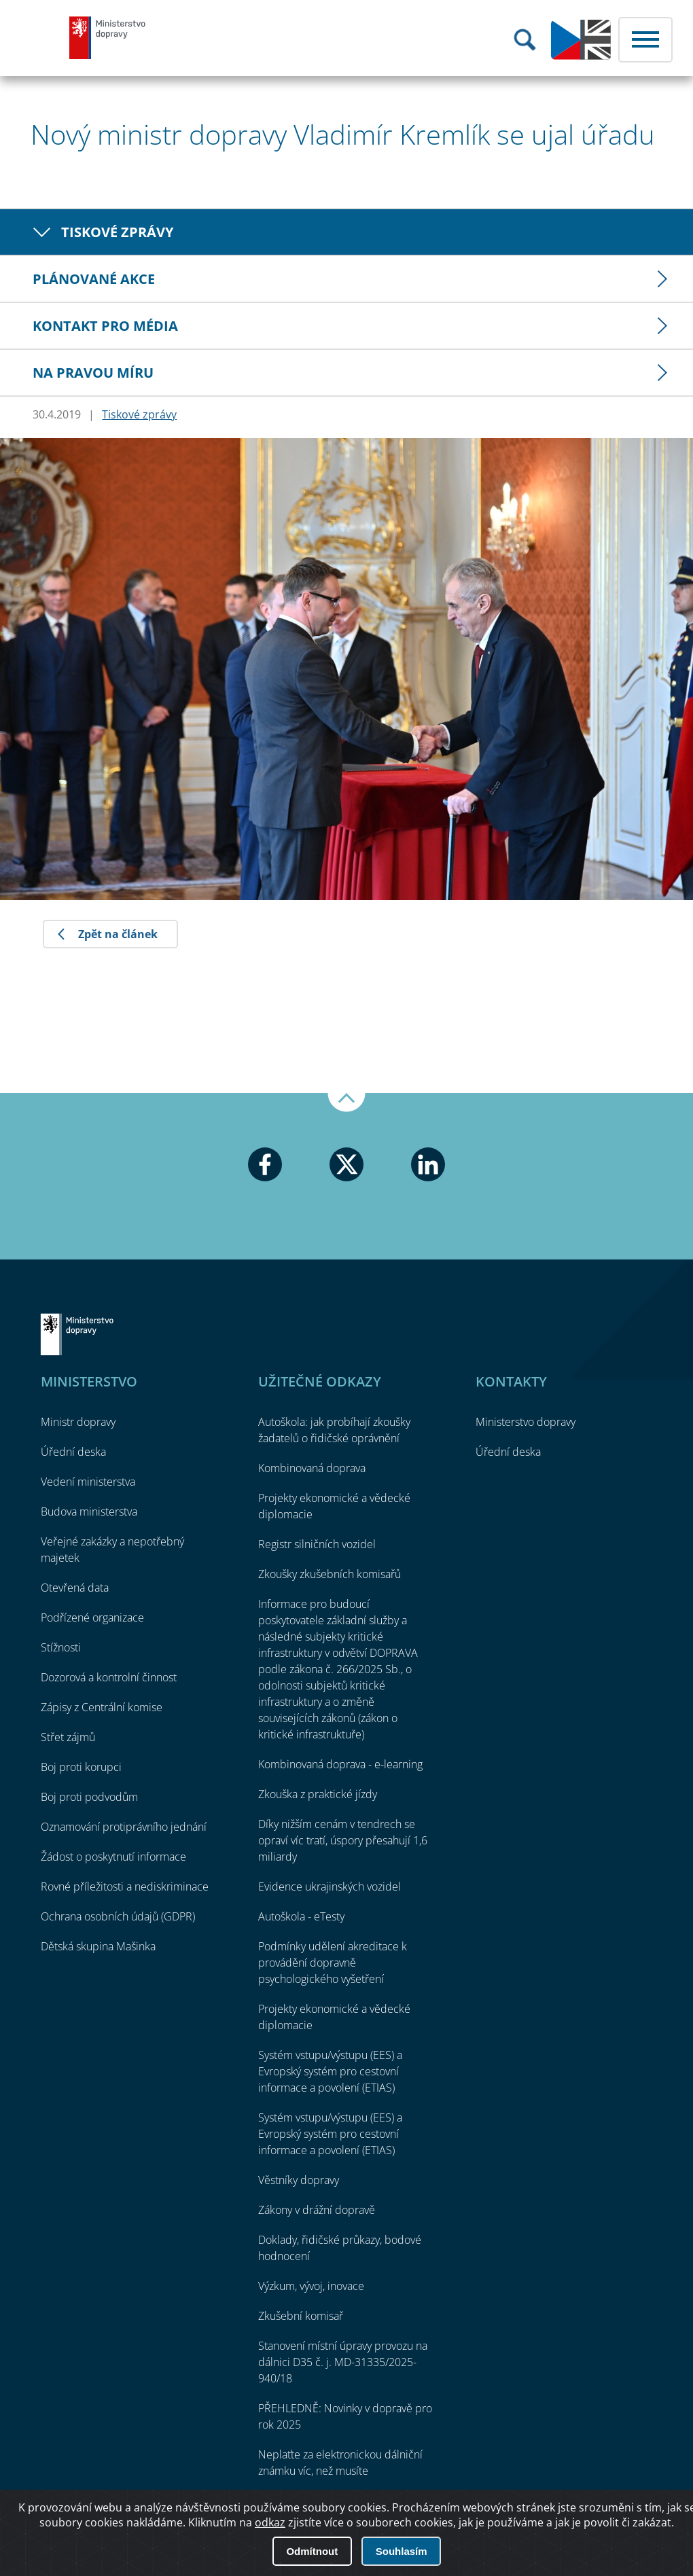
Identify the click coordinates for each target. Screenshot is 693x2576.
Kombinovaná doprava (312, 1468)
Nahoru (346, 1102)
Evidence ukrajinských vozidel (329, 1886)
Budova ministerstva (89, 1511)
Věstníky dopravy (298, 2179)
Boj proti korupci (81, 1766)
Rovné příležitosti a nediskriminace (125, 1886)
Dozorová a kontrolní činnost (109, 1677)
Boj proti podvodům (89, 1796)
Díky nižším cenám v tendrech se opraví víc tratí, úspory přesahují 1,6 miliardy (342, 1840)
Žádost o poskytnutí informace (113, 1856)
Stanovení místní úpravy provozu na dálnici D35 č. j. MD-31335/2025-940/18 (342, 2362)
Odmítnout (312, 2551)
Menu (645, 39)
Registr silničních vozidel (317, 1544)
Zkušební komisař (300, 2315)
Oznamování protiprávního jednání (124, 1826)
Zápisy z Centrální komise (101, 1707)
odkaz (270, 2522)
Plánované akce (94, 279)
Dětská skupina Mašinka (98, 1946)
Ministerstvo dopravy (107, 37)
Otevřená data (75, 1587)
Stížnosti (61, 1647)
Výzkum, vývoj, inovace (311, 2285)
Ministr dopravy (78, 1421)
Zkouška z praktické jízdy (317, 1794)
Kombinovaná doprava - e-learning (340, 1764)
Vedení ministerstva (88, 1481)
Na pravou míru (93, 372)
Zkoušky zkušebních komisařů (329, 1574)
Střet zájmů (68, 1737)
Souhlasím (401, 2551)
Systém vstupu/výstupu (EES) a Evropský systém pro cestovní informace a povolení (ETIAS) (330, 2071)
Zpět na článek (118, 934)
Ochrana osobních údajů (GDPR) (118, 1916)
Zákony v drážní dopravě (316, 2209)
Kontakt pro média (105, 326)
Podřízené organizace (92, 1617)
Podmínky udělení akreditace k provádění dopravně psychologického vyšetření (332, 1962)
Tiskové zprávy (117, 232)
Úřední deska (73, 1451)
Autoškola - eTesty (301, 1916)
